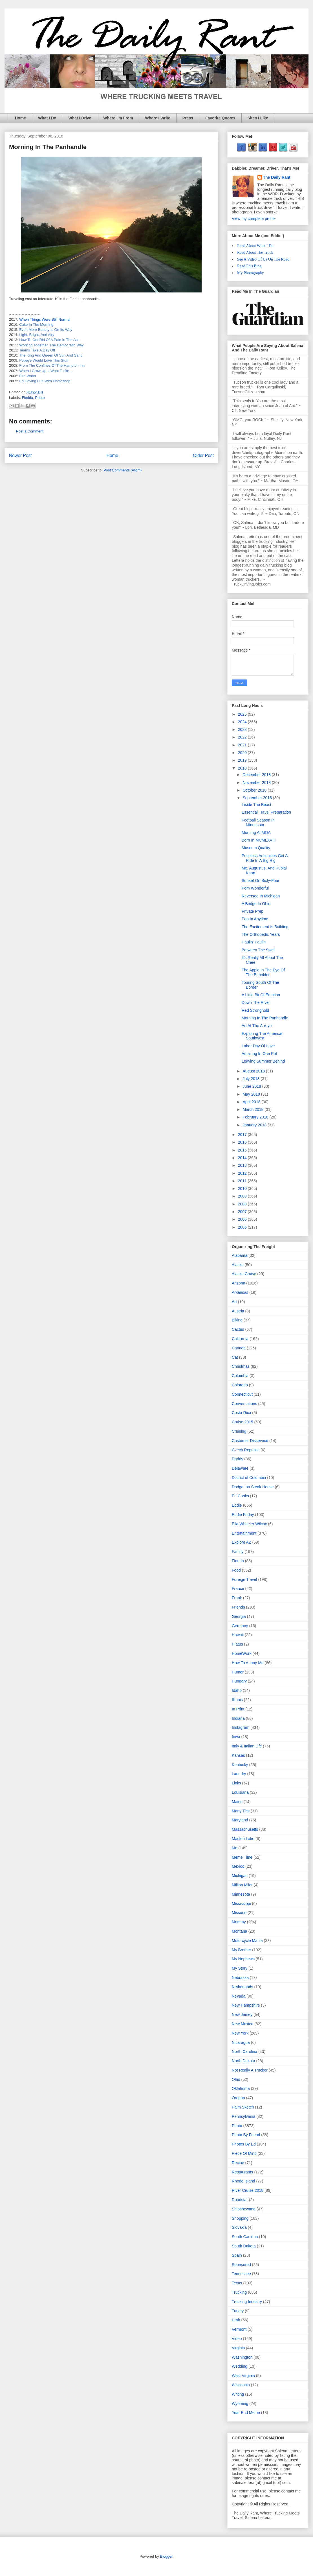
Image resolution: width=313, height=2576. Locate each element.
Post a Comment (29, 431)
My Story (239, 1968)
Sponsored (241, 2264)
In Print (238, 1709)
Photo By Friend (246, 2135)
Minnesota (241, 1894)
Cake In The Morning (36, 324)
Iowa (236, 1736)
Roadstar (240, 2199)
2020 (243, 752)
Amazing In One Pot (259, 1053)
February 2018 (256, 1117)
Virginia (238, 2348)
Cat (235, 1357)
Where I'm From (118, 118)
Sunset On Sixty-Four (260, 880)
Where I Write (157, 118)
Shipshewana (243, 2209)
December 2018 (257, 774)
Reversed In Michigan (261, 896)
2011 (243, 1181)
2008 (243, 1204)
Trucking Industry (247, 2301)
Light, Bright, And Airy (36, 335)
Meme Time (242, 1857)
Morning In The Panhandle (265, 1018)
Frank (237, 1598)
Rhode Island (243, 2181)
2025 (243, 714)
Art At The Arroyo (257, 1025)
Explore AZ (241, 1542)
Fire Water (27, 376)
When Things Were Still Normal (44, 319)
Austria (238, 1311)
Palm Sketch (243, 2107)
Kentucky (240, 1764)
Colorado (240, 1385)
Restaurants (242, 2172)
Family (237, 1551)
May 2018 (252, 1094)
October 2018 (255, 790)
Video (237, 2338)
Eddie (237, 1505)
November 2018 (257, 782)
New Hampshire (246, 2005)
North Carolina (244, 2051)
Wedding (239, 2366)
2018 (243, 768)
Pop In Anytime (255, 919)
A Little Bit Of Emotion (261, 995)
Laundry (239, 1773)
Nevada (238, 1996)
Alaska (238, 1264)
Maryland (240, 1820)
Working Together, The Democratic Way (51, 345)
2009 (243, 1196)
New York (240, 2033)
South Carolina (245, 2236)
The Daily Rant (276, 177)
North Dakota (243, 2061)
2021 (243, 745)
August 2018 (254, 1071)
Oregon (238, 2098)
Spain (237, 2255)
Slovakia (239, 2227)
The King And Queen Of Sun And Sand (51, 355)
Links (236, 1783)
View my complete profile (253, 218)
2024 (243, 722)
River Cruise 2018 (247, 2190)
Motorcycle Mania (247, 1940)
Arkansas (240, 1292)
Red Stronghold (255, 1010)
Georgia (239, 1616)
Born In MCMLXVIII (259, 840)
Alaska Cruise (244, 1273)
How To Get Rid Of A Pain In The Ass (49, 340)
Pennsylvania (243, 2116)
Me (234, 1848)
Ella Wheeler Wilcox (249, 1524)
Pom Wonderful (255, 888)
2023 (243, 729)
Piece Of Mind (244, 2153)
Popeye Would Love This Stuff (43, 360)
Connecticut (242, 1394)
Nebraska (240, 1977)
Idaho (237, 1690)
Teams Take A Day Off (37, 350)
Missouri (239, 1912)
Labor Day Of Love (258, 1046)
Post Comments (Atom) (122, 470)
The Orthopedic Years (261, 934)
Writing (238, 2394)
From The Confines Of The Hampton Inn (52, 365)
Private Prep (252, 911)
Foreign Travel (244, 1579)
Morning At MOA (256, 832)
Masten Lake (243, 1838)
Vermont (239, 2329)
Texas (237, 2283)
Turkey (238, 2311)
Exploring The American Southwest (262, 1036)
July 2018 (252, 1078)
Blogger (166, 2556)
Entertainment (244, 1533)
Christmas (241, 1366)
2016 (243, 1142)
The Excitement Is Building (265, 927)
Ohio (236, 2079)
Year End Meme (246, 2412)
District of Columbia (249, 1477)
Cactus (238, 1329)
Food (236, 1570)
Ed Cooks (240, 1496)
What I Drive (79, 118)
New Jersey (242, 2014)
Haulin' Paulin (254, 942)
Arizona (238, 1283)
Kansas (238, 1755)
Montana (239, 1931)
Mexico (238, 1866)
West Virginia (243, 2375)
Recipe (238, 2162)
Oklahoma (241, 2088)
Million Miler (242, 1885)
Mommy (239, 1922)
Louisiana (240, 1792)
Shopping (240, 2218)
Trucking (239, 2292)
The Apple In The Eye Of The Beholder (263, 972)
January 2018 (255, 1125)
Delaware (240, 1468)
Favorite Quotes (220, 118)
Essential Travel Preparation (266, 812)
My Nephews (243, 1959)
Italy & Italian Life (247, 1746)
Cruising (239, 1431)
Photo (40, 398)
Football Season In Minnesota (258, 822)
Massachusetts (245, 1829)
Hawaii (238, 1635)
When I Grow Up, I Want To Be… (46, 371)
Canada (239, 1348)
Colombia (240, 1375)
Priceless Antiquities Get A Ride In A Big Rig (265, 858)
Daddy (237, 1459)
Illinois (237, 1699)
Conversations (244, 1403)
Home (20, 118)
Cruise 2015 (242, 1422)
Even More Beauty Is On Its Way (45, 329)
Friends (238, 1607)
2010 (243, 1188)
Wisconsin (241, 2385)
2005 (243, 1227)
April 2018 (252, 1102)
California (240, 1338)
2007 (243, 1211)
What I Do (47, 118)
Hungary (239, 1681)
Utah (236, 2320)
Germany (240, 1626)
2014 (243, 1157)
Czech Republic (245, 1450)
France (238, 1588)
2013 (243, 1165)
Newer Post (20, 455)
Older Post (203, 455)
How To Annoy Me (248, 1662)
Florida (27, 398)
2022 (243, 737)
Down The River (256, 1002)
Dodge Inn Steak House (253, 1487)
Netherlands (242, 1987)
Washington (242, 2357)
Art (234, 1301)
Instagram (240, 1727)
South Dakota (244, 2246)
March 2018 (253, 1109)
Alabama (239, 1255)
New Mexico (242, 2024)
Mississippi (241, 1903)
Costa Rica (241, 1412)
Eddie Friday (243, 1514)
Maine (237, 1801)
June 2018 (252, 1086)
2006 (243, 1219)
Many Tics (241, 1811)
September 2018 (258, 798)
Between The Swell (258, 950)
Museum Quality (256, 847)
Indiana (238, 1718)
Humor (238, 1672)
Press (187, 118)
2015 (243, 1150)
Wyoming (240, 2403)
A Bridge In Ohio (256, 903)
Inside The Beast (256, 804)
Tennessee (241, 2273)
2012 (243, 1173)
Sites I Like (258, 118)
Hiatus (237, 1644)
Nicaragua (241, 2042)
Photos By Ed (244, 2144)
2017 (243, 1134)
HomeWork (242, 1653)
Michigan (240, 1875)
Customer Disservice (250, 1440)
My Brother (241, 1950)
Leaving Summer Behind (263, 1061)
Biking (237, 1320)
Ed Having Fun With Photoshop (44, 381)
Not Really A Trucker (250, 2070)
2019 (243, 760)
